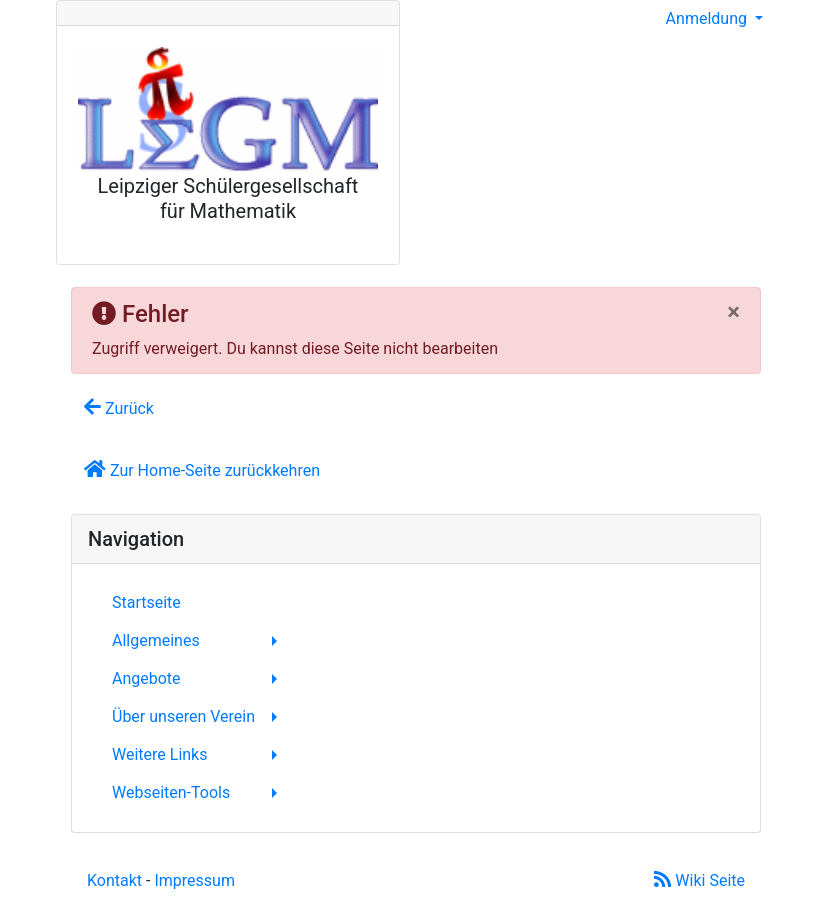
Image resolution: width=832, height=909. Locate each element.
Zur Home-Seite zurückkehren (202, 469)
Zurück (119, 407)
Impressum (194, 880)
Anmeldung (708, 18)
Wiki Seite (699, 880)
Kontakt (114, 880)
